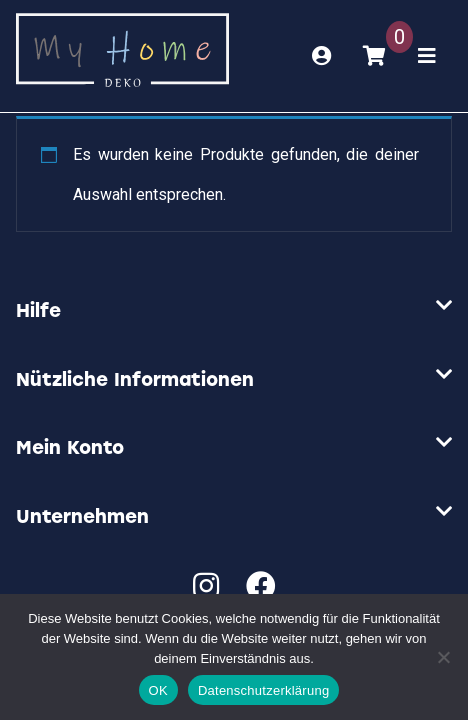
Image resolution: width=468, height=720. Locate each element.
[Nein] (443, 657)
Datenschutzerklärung (263, 690)
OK (158, 690)
